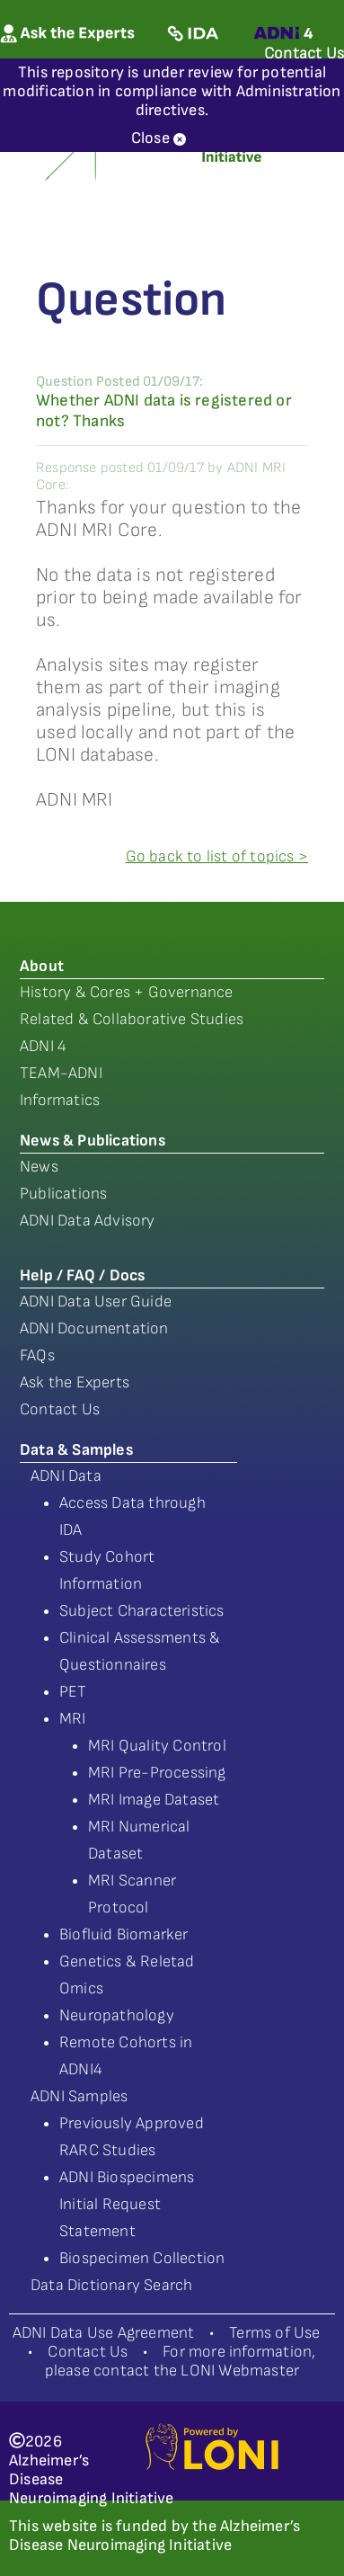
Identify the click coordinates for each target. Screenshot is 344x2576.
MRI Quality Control (157, 1745)
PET (73, 1691)
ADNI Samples (79, 2096)
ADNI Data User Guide (96, 1301)
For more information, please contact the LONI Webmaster (180, 2361)
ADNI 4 (43, 1046)
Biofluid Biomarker (124, 1934)
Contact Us (60, 1409)
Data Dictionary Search (111, 2285)
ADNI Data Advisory (87, 1220)
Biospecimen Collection (142, 2258)
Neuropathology (116, 2015)
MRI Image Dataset (153, 1799)
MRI (72, 1718)
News (39, 1166)
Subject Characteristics (142, 1610)
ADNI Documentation (94, 1328)
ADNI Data (66, 1475)
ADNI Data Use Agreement (104, 2332)
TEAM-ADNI (61, 1073)
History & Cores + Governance (127, 992)
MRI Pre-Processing (157, 1772)
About (42, 966)
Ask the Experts (74, 1382)
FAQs (37, 1355)
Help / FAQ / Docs (82, 1275)
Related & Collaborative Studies (131, 1019)
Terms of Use (274, 2332)
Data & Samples (76, 1449)
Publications (63, 1193)
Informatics (60, 1100)
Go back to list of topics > (217, 856)
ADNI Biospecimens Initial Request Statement (126, 2204)
